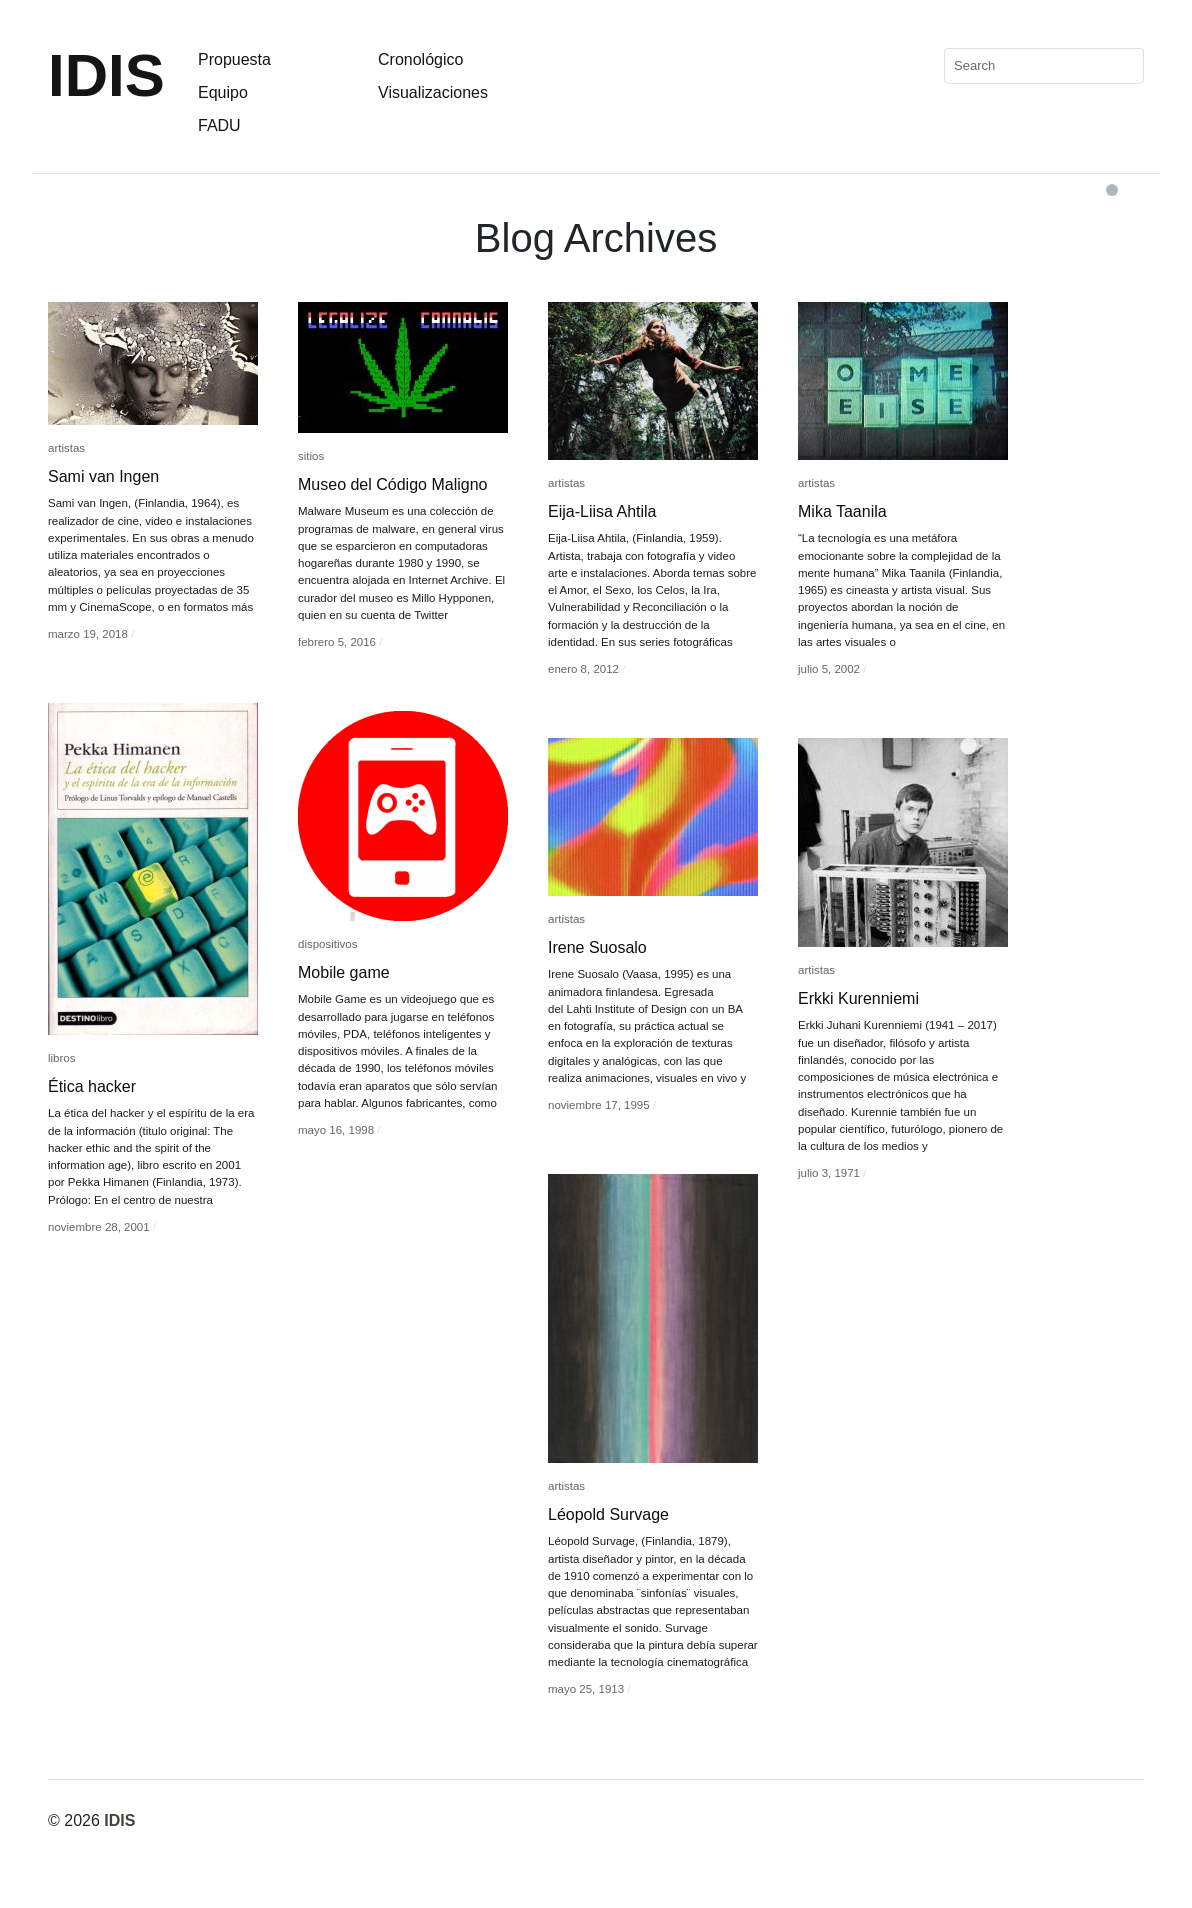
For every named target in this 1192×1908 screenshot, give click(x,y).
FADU (219, 125)
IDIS (106, 75)
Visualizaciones (433, 92)
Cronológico (420, 59)
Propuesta (234, 59)
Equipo (223, 92)
